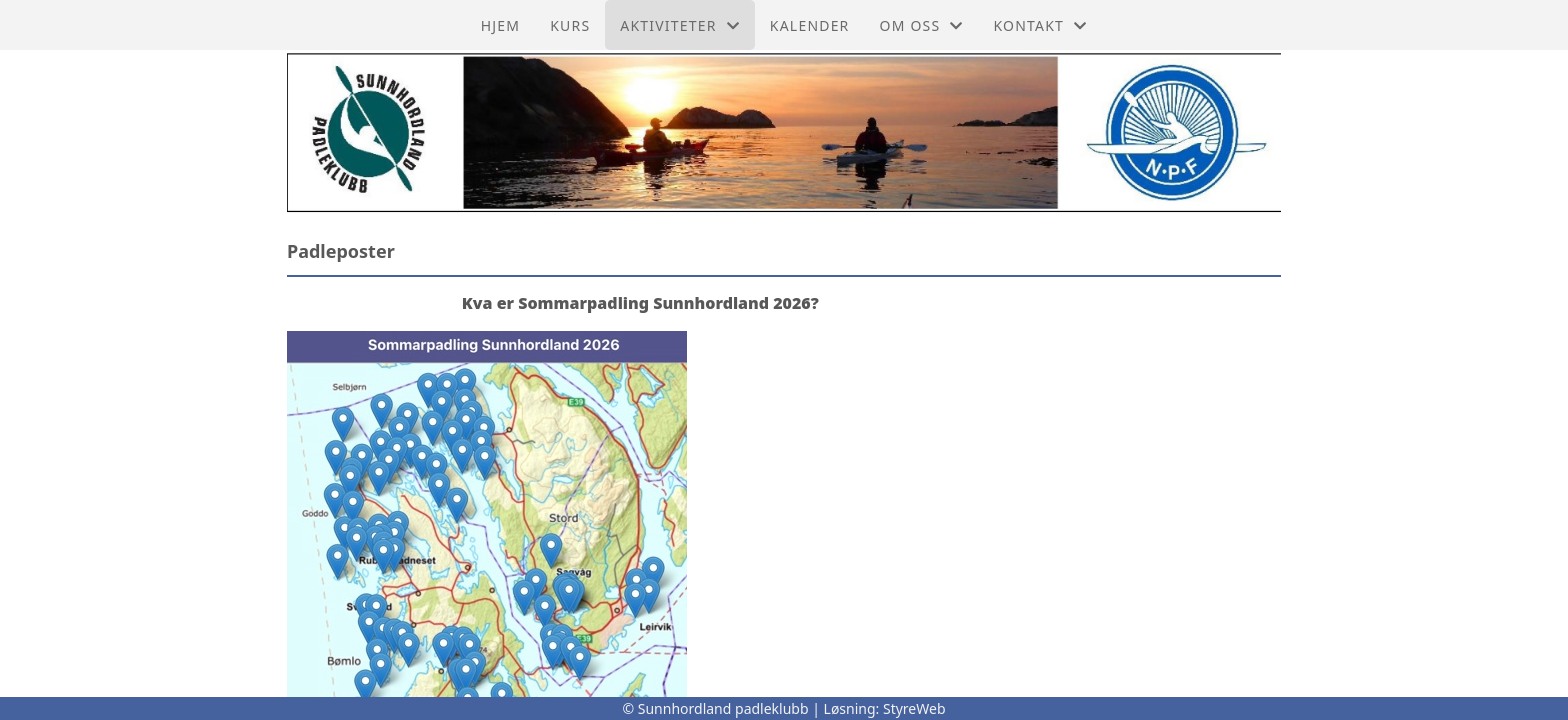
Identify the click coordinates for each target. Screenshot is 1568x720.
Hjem (500, 25)
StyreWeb (914, 708)
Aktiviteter (680, 25)
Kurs (570, 25)
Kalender (810, 25)
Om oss (922, 25)
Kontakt (1041, 25)
